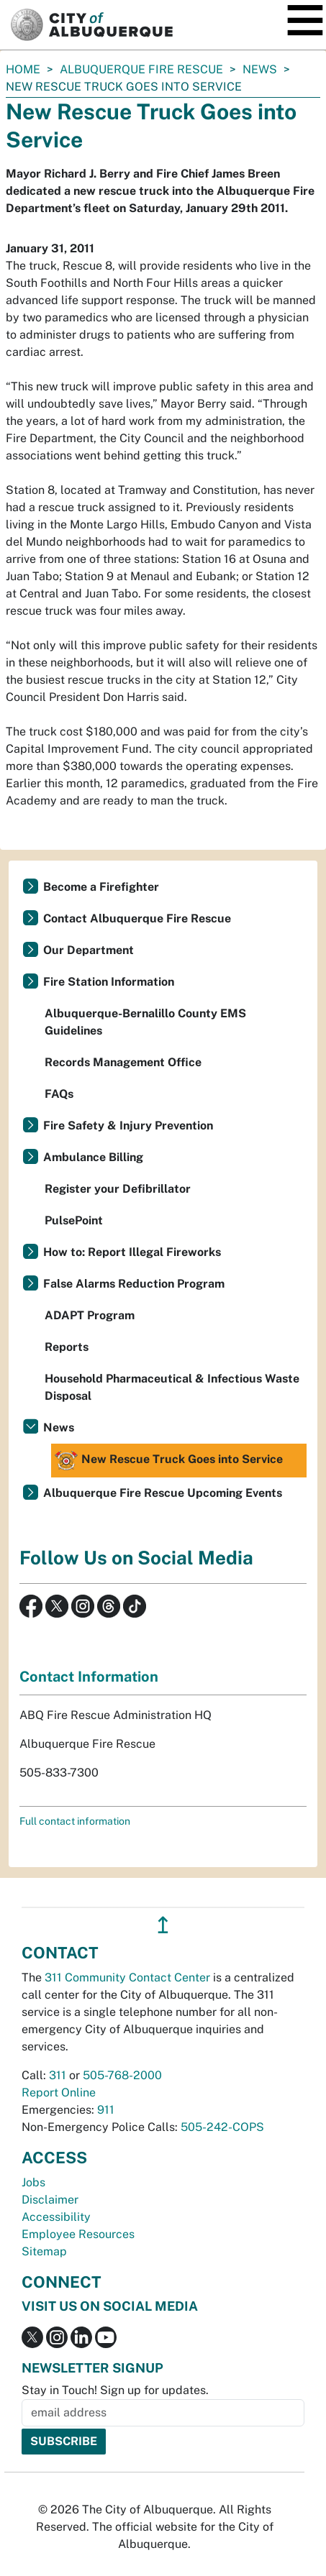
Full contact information (74, 1821)
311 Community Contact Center (127, 1977)
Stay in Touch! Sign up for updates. (115, 2390)
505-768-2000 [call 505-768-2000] (122, 2075)
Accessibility (56, 2217)
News (260, 69)
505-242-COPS (222, 2127)
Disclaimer (50, 2199)
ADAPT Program (90, 1315)
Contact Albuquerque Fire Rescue (137, 918)
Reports (67, 1347)
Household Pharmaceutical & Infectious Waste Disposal (172, 1387)
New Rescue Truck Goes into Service (169, 1460)
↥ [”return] (163, 1925)
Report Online (59, 2092)
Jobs (33, 2182)
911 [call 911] (105, 2110)
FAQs (59, 1094)
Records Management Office (123, 1062)
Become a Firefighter (101, 887)
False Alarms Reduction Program (134, 1284)
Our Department (88, 950)
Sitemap (44, 2251)
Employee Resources (78, 2234)
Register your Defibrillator (118, 1189)
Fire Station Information (108, 982)
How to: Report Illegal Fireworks (132, 1252)
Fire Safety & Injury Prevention (128, 1125)
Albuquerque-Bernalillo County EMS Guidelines (145, 1022)
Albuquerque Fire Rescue (141, 69)
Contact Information (88, 1676)
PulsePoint (74, 1220)
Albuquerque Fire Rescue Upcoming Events (162, 1493)
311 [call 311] (57, 2075)
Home (23, 69)
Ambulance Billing (93, 1157)
